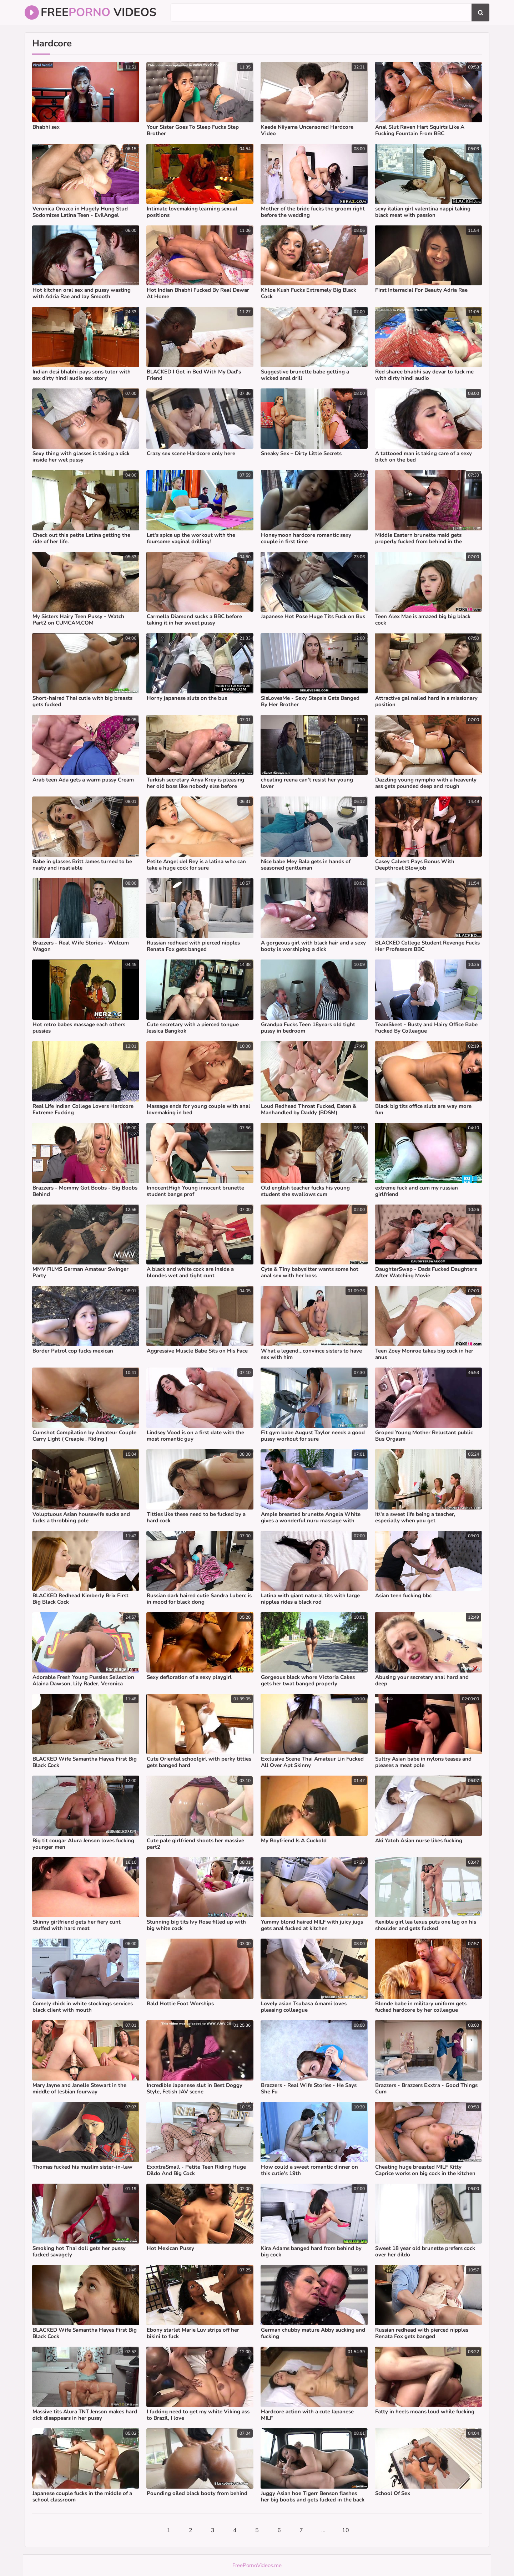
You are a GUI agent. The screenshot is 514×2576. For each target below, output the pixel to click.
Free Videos (90, 12)
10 (345, 2530)
